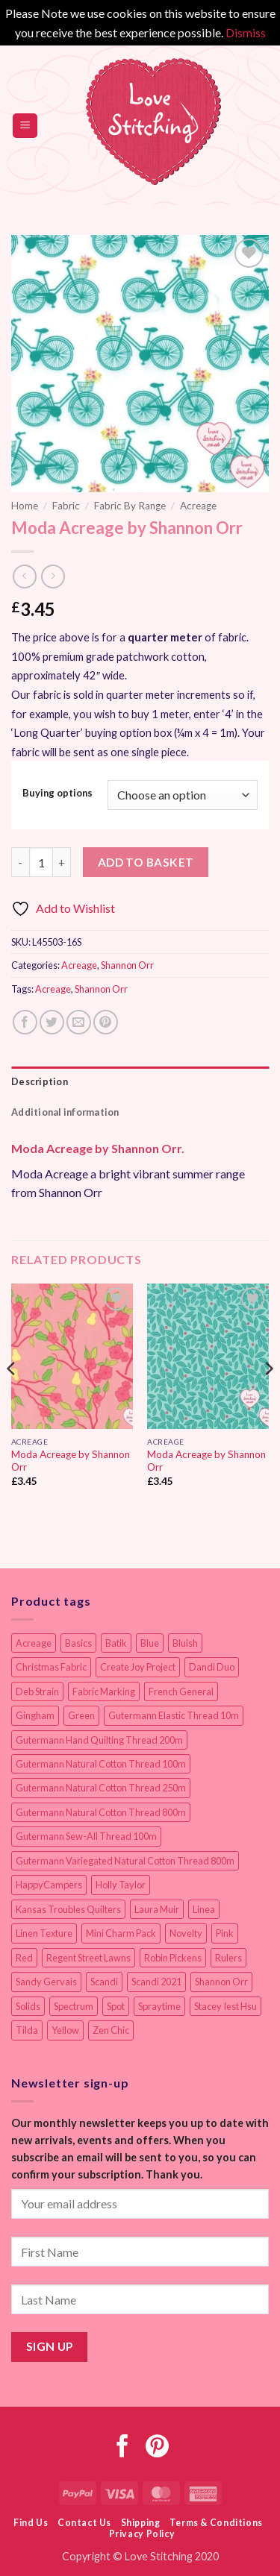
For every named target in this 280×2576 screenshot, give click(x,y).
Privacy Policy (142, 2533)
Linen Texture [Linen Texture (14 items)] (44, 1933)
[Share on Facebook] (25, 1022)
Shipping (141, 2522)
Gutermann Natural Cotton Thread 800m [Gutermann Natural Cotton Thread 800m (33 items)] (101, 1812)
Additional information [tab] (65, 1112)
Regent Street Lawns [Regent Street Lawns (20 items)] (88, 1958)
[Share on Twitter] (52, 1022)
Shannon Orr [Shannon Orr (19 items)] (221, 1982)
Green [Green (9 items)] (81, 1715)
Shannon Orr (127, 965)
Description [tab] (39, 1081)
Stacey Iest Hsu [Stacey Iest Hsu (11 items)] (225, 2006)
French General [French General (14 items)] (181, 1691)
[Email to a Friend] (78, 1022)
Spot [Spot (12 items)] (116, 2006)
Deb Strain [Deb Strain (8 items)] (37, 1691)
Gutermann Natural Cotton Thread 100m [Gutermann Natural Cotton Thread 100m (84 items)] (101, 1764)
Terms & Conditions (216, 2522)
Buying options (57, 793)
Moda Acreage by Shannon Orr (70, 1461)
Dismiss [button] (245, 32)
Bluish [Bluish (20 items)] (185, 1643)
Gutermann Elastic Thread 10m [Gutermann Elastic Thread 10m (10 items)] (173, 1715)
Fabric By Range (130, 506)
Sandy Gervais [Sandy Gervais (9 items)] (46, 1982)
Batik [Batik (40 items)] (116, 1643)
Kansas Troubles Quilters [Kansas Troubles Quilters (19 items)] (68, 1909)
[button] (25, 125)
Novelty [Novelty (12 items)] (185, 1933)
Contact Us (84, 2522)
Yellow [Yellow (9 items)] (65, 2030)
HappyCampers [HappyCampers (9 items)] (49, 1885)
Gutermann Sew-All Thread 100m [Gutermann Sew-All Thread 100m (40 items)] (86, 1836)
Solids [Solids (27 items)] (28, 2006)
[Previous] (12, 1398)
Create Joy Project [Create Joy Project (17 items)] (137, 1667)
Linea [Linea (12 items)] (204, 1909)
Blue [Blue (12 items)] (149, 1643)
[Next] (268, 1398)
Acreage (198, 506)
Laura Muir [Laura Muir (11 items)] (156, 1909)
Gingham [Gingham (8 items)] (35, 1715)
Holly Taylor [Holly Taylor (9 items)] (121, 1885)
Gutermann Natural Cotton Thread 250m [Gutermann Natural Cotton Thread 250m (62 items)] (101, 1788)
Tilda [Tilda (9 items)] (27, 2030)
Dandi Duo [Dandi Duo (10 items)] (211, 1667)
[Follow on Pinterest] (157, 2448)
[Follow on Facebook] (122, 2448)
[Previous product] (52, 576)
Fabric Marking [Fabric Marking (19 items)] (103, 1691)
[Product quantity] (41, 862)
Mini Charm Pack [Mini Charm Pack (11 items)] (121, 1933)
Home (24, 506)
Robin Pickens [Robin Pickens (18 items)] (173, 1958)
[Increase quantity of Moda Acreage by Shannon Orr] (62, 862)
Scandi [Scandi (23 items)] (104, 1982)
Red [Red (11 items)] (24, 1958)
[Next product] (24, 576)
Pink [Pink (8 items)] (225, 1933)
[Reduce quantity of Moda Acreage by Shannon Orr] (20, 862)
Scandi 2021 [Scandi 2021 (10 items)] (156, 1982)
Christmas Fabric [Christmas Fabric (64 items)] (51, 1667)
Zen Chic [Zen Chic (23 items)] (111, 2030)
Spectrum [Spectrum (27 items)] (73, 2006)
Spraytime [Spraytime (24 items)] (159, 2006)
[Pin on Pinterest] (105, 1022)
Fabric (66, 506)
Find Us (30, 2522)
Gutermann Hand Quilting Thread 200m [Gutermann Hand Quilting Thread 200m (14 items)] (99, 1740)
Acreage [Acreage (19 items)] (34, 1643)
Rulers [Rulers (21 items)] (228, 1958)
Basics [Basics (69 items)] (78, 1643)
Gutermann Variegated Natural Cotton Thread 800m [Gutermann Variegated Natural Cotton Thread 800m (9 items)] (125, 1861)
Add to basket (146, 862)
